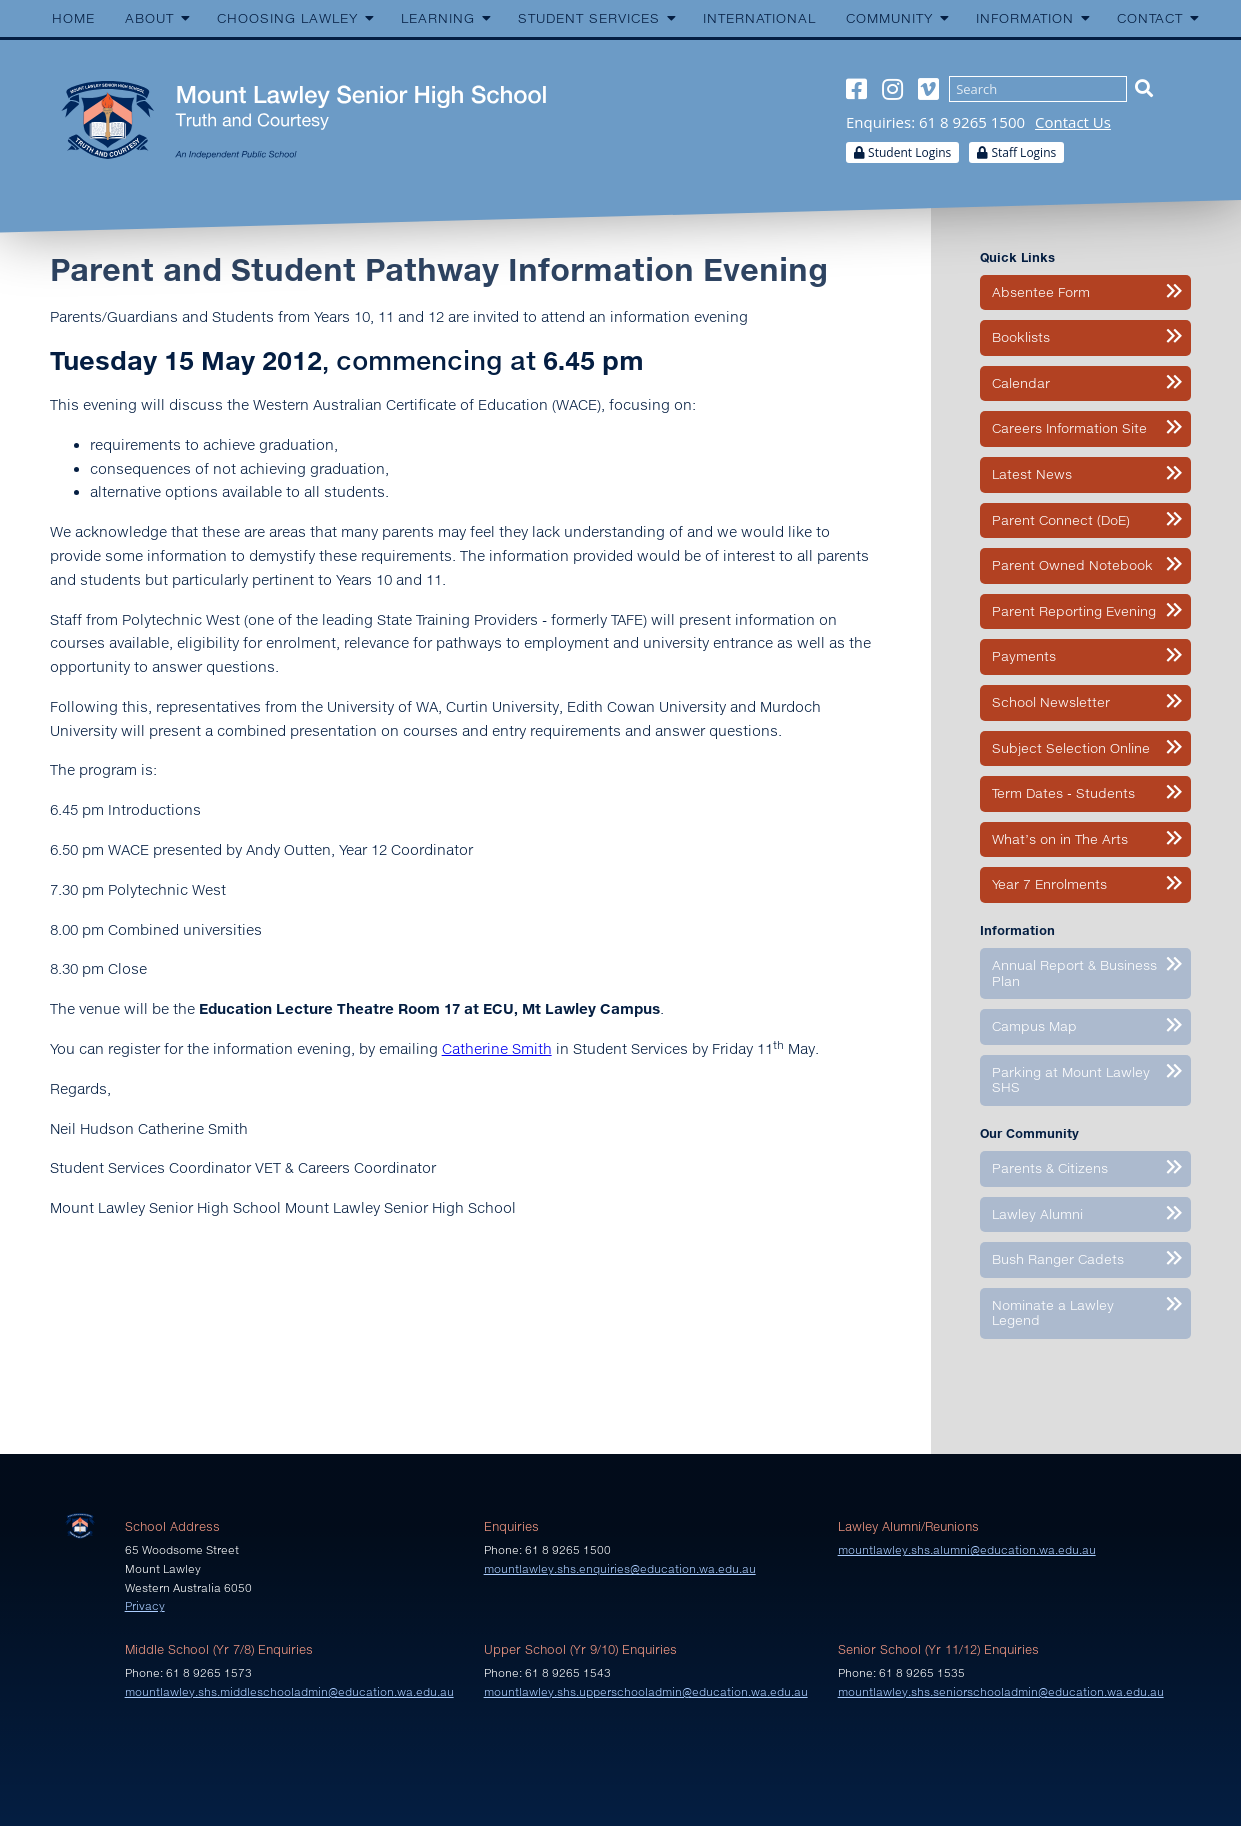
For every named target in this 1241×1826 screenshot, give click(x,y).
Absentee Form (1041, 292)
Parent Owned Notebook (1072, 565)
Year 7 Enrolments (1049, 884)
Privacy (145, 1605)
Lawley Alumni (1037, 1214)
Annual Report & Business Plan (1074, 973)
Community (889, 18)
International (759, 18)
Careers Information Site (1069, 428)
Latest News (1032, 474)
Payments (1024, 656)
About (149, 18)
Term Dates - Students (1063, 793)
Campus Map (1034, 1026)
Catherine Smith (497, 1048)
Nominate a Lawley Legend (1053, 1313)
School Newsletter (1051, 702)
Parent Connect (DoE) (1061, 520)
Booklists (1021, 337)
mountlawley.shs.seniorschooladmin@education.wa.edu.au (1001, 1691)
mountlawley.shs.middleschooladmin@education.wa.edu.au (289, 1691)
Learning (438, 18)
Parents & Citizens (1050, 1168)
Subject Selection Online (1071, 748)
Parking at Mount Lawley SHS (1071, 1080)
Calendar (1021, 383)
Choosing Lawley (287, 18)
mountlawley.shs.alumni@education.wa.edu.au (967, 1549)
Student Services (589, 18)
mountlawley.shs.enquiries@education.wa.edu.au (620, 1568)
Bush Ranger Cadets (1058, 1259)
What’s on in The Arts (1060, 839)
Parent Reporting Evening (1074, 611)
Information (1025, 18)
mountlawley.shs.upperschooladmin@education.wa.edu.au (646, 1691)
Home (73, 18)
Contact (1150, 18)
